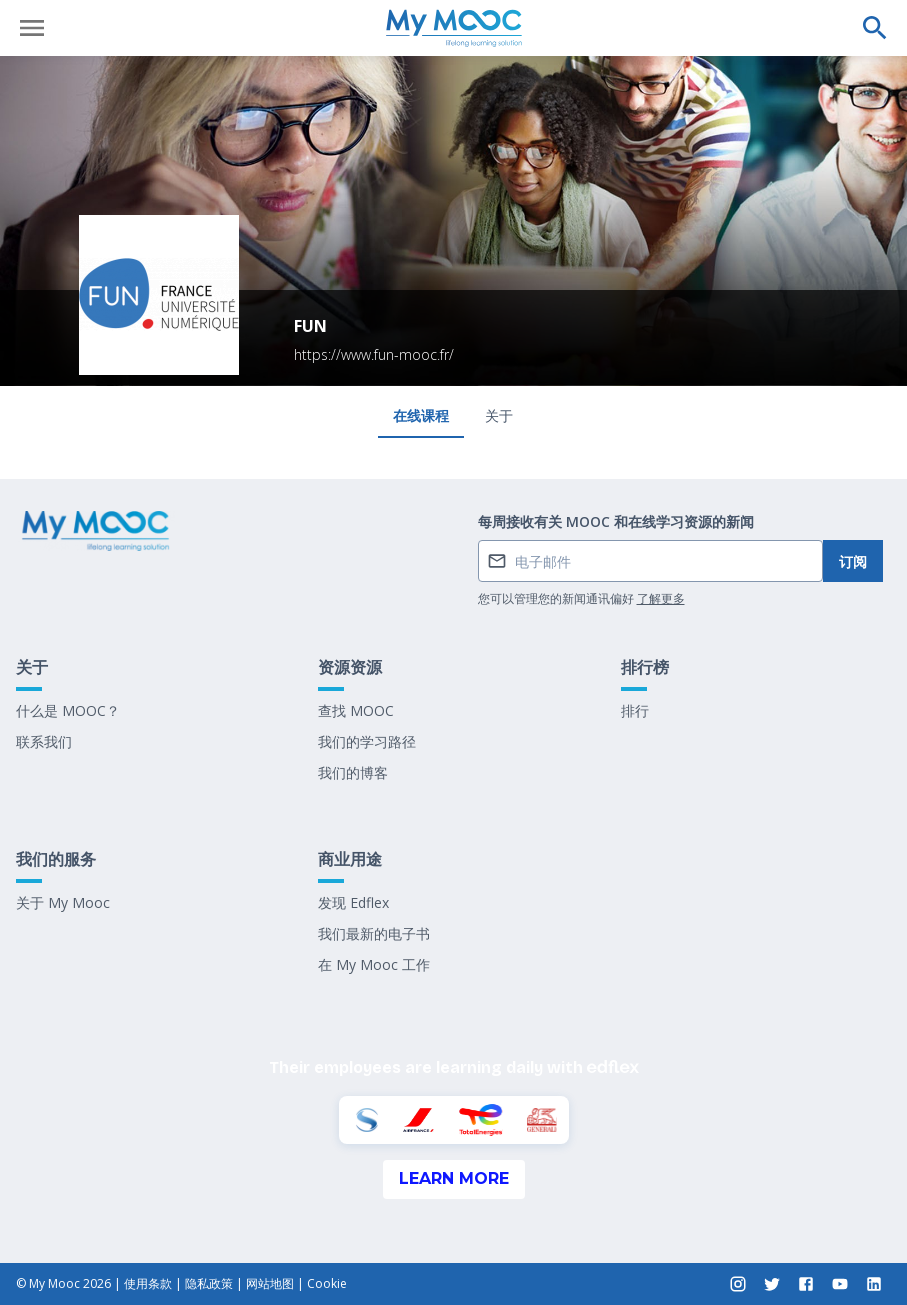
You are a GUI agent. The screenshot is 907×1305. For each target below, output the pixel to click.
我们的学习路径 (367, 741)
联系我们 (44, 741)
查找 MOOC (356, 710)
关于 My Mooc (63, 902)
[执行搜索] (875, 28)
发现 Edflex (353, 902)
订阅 (853, 561)
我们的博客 (353, 772)
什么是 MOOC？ (68, 710)
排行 (635, 710)
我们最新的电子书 (374, 933)
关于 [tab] (499, 415)
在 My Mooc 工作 (374, 964)
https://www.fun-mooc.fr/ (374, 354)
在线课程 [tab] (421, 415)
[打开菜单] (32, 28)
